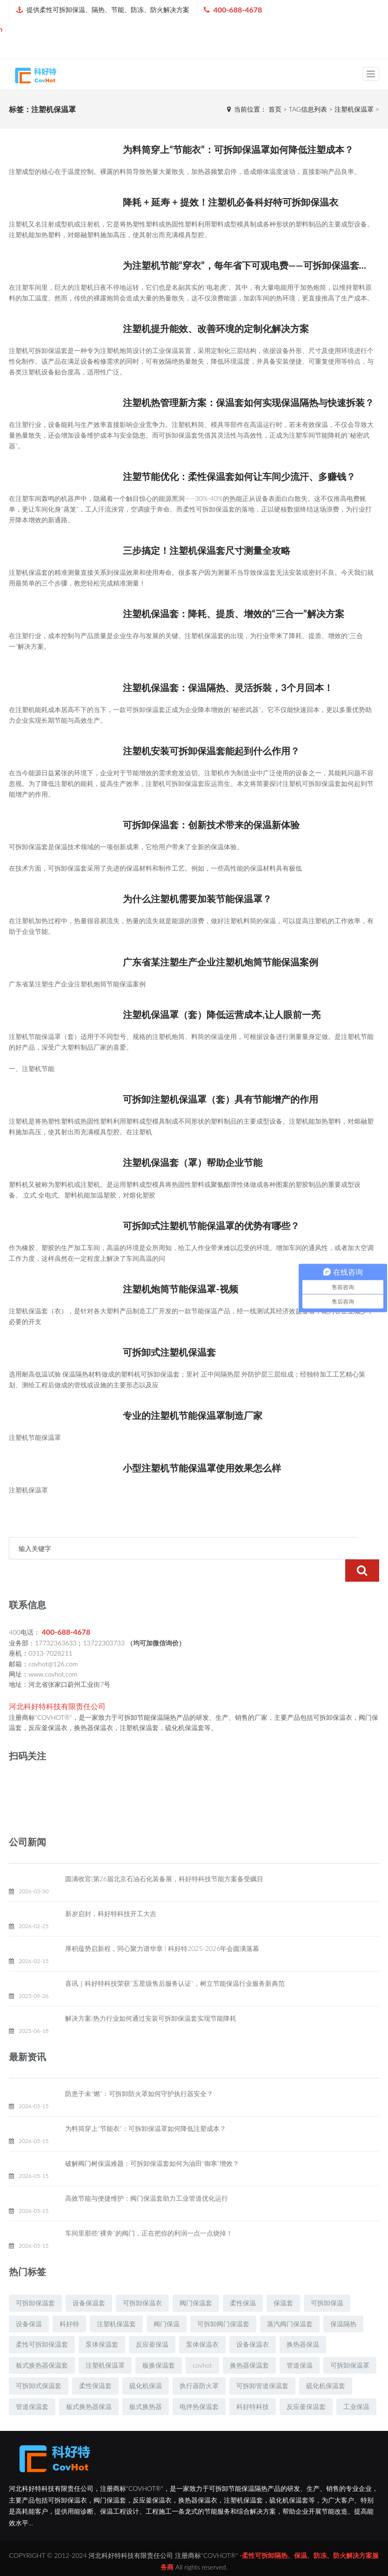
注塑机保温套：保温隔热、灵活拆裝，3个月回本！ (228, 687)
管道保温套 (32, 2384)
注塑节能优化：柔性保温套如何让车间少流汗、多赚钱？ (239, 476)
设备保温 (29, 2301)
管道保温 (300, 2343)
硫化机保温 (145, 2363)
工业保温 (356, 2384)
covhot (202, 2343)
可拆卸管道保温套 (262, 2363)
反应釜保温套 (306, 2384)
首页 (274, 109)
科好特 (69, 2301)
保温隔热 (343, 2301)
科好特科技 (252, 2384)
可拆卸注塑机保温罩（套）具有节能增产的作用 (220, 1099)
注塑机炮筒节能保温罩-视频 (180, 1288)
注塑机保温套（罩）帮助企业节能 (192, 1162)
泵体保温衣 (202, 2322)
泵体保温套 (102, 2322)
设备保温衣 (252, 2322)
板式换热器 (145, 2384)
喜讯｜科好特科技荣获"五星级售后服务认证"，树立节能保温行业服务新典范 (175, 1961)
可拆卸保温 (327, 2280)
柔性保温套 (95, 2363)
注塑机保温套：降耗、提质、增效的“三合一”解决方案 (233, 613)
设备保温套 (89, 2280)
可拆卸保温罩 (349, 2343)
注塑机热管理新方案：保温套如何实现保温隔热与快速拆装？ (248, 402)
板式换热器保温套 (42, 2343)
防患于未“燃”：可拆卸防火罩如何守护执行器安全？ (139, 2071)
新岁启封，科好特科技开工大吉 (110, 1891)
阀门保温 (167, 2301)
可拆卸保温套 (35, 2280)
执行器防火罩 (199, 2363)
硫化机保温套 (325, 2363)
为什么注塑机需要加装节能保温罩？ (197, 898)
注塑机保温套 (116, 2301)
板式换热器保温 (89, 2384)
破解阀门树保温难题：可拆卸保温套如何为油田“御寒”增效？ (152, 2141)
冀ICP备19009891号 (194, 2560)
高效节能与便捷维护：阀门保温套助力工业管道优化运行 (146, 2176)
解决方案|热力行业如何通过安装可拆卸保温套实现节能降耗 (150, 1996)
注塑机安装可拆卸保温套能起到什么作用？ (211, 750)
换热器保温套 (249, 2343)
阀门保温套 (196, 2280)
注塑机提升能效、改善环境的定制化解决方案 (216, 328)
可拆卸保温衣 (142, 2280)
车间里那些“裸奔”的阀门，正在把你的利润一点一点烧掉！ (149, 2211)
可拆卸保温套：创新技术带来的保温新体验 (211, 824)
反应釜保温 (152, 2322)
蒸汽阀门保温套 (290, 2301)
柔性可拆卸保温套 (42, 2322)
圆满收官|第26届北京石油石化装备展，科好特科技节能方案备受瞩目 (164, 1856)
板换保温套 (158, 2343)
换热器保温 (303, 2322)
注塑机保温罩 (105, 2343)
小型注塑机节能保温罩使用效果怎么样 (202, 1467)
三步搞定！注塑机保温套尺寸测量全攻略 (206, 550)
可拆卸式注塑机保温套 (169, 1352)
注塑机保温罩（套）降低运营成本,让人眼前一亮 (222, 1014)
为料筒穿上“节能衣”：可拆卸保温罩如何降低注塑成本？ (238, 149)
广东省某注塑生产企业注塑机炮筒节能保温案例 (220, 961)
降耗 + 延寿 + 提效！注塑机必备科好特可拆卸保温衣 (230, 201)
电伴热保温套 (199, 2384)
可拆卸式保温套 (38, 2363)
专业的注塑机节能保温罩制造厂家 (192, 1415)
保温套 (283, 2280)
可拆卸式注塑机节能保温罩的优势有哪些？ (211, 1225)
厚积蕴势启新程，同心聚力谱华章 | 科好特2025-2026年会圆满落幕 (162, 1926)
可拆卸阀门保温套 (223, 2301)
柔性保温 (243, 2280)
